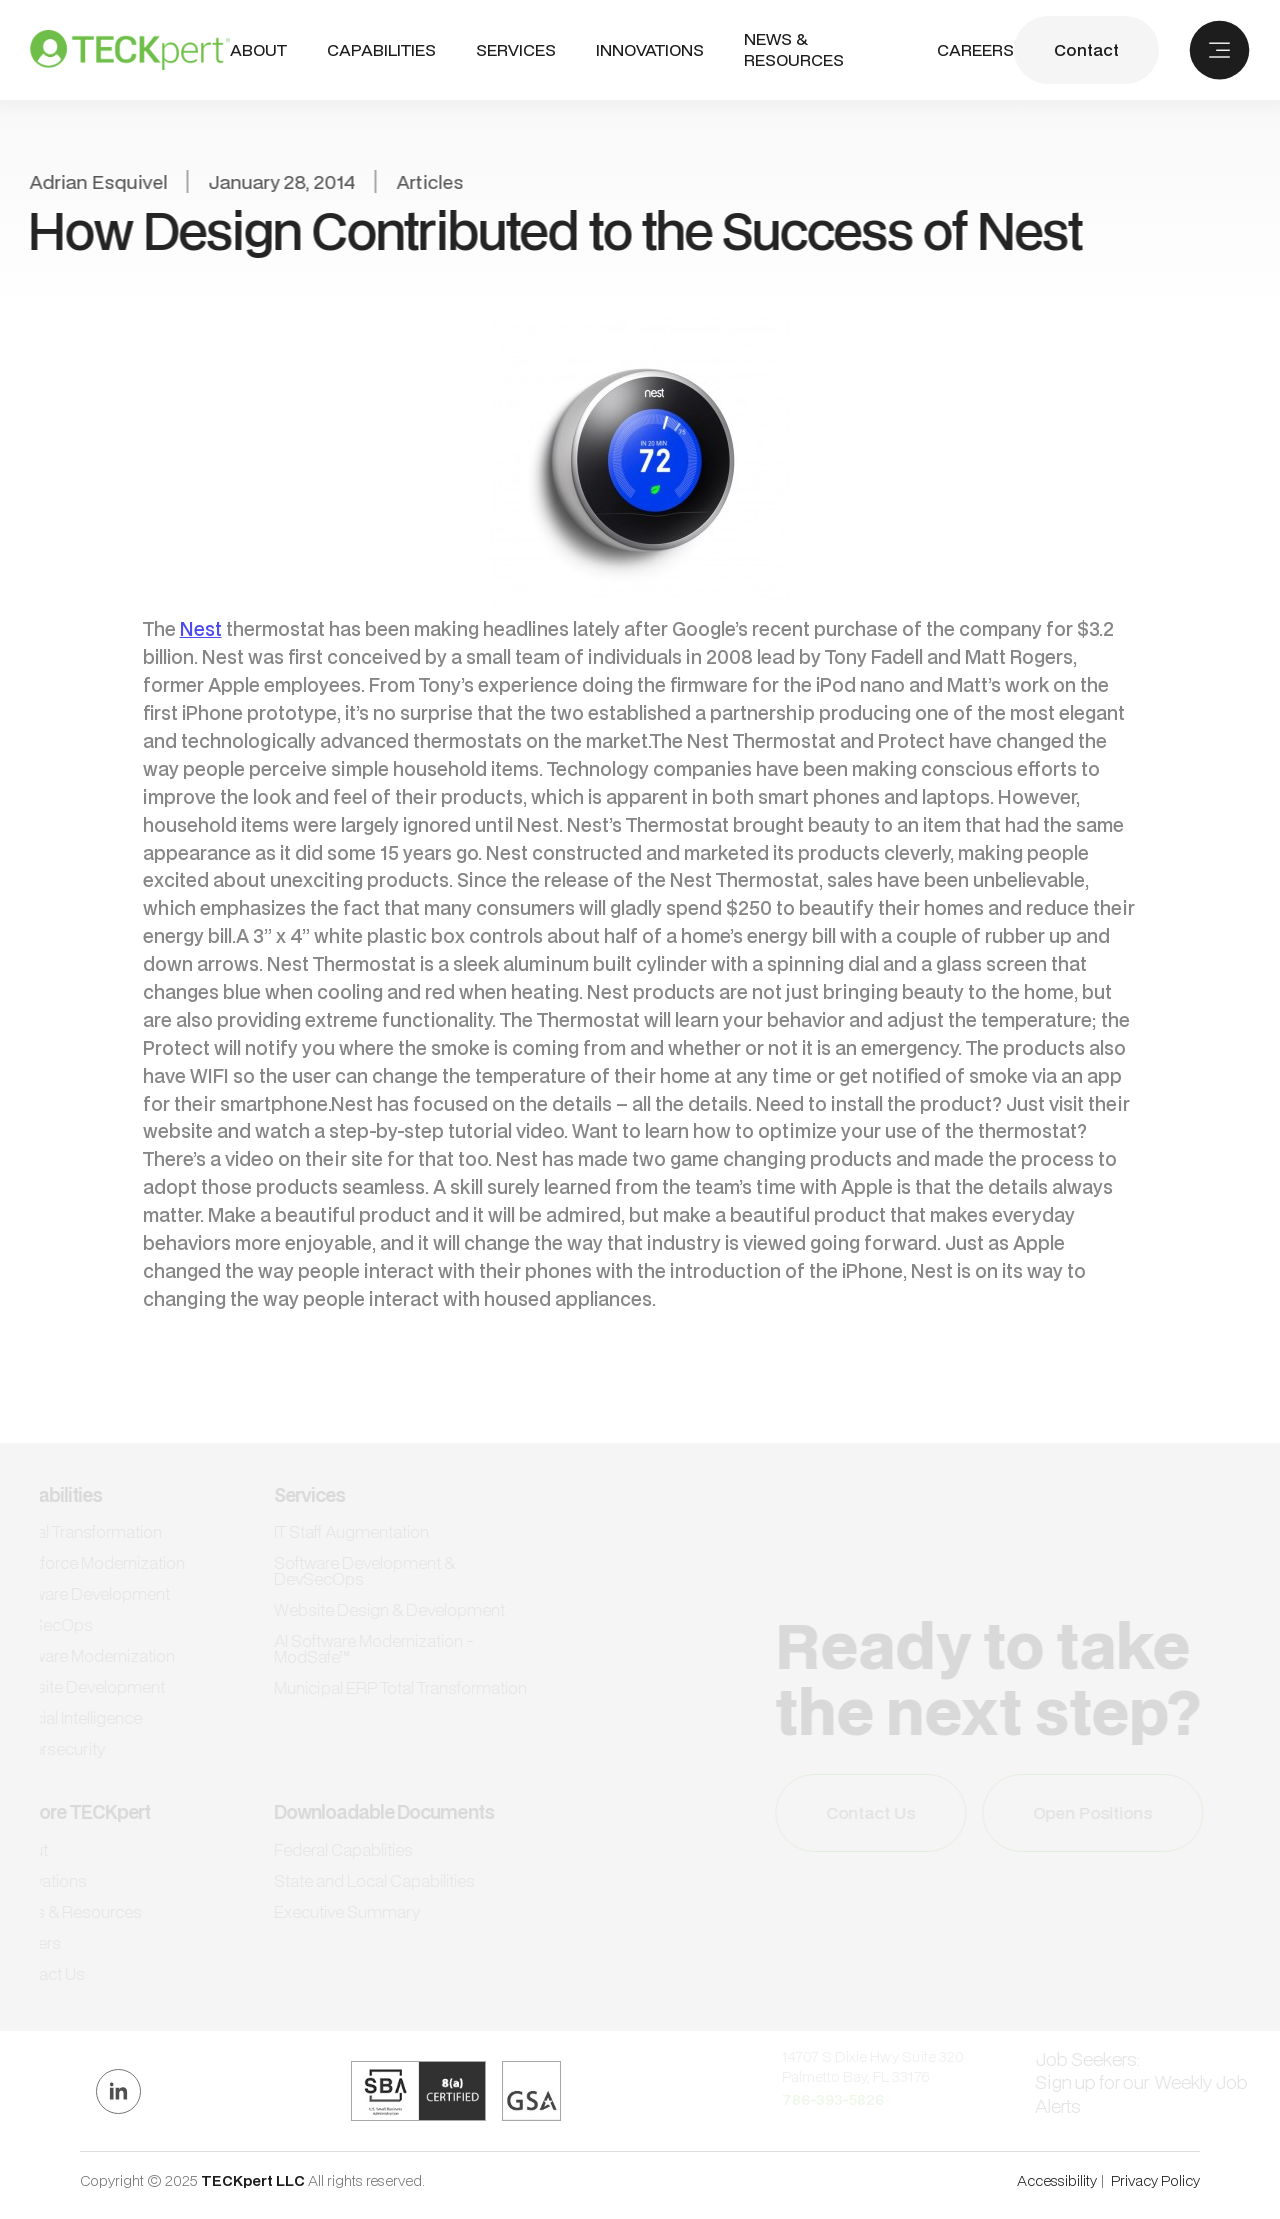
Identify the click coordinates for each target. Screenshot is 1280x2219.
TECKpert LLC (254, 2180)
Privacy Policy (1155, 2180)
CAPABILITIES (381, 49)
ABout (258, 50)
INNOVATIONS (650, 50)
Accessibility (1057, 2180)
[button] (381, 50)
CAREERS (975, 50)
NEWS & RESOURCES (794, 50)
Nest (201, 628)
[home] (130, 50)
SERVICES (516, 49)
